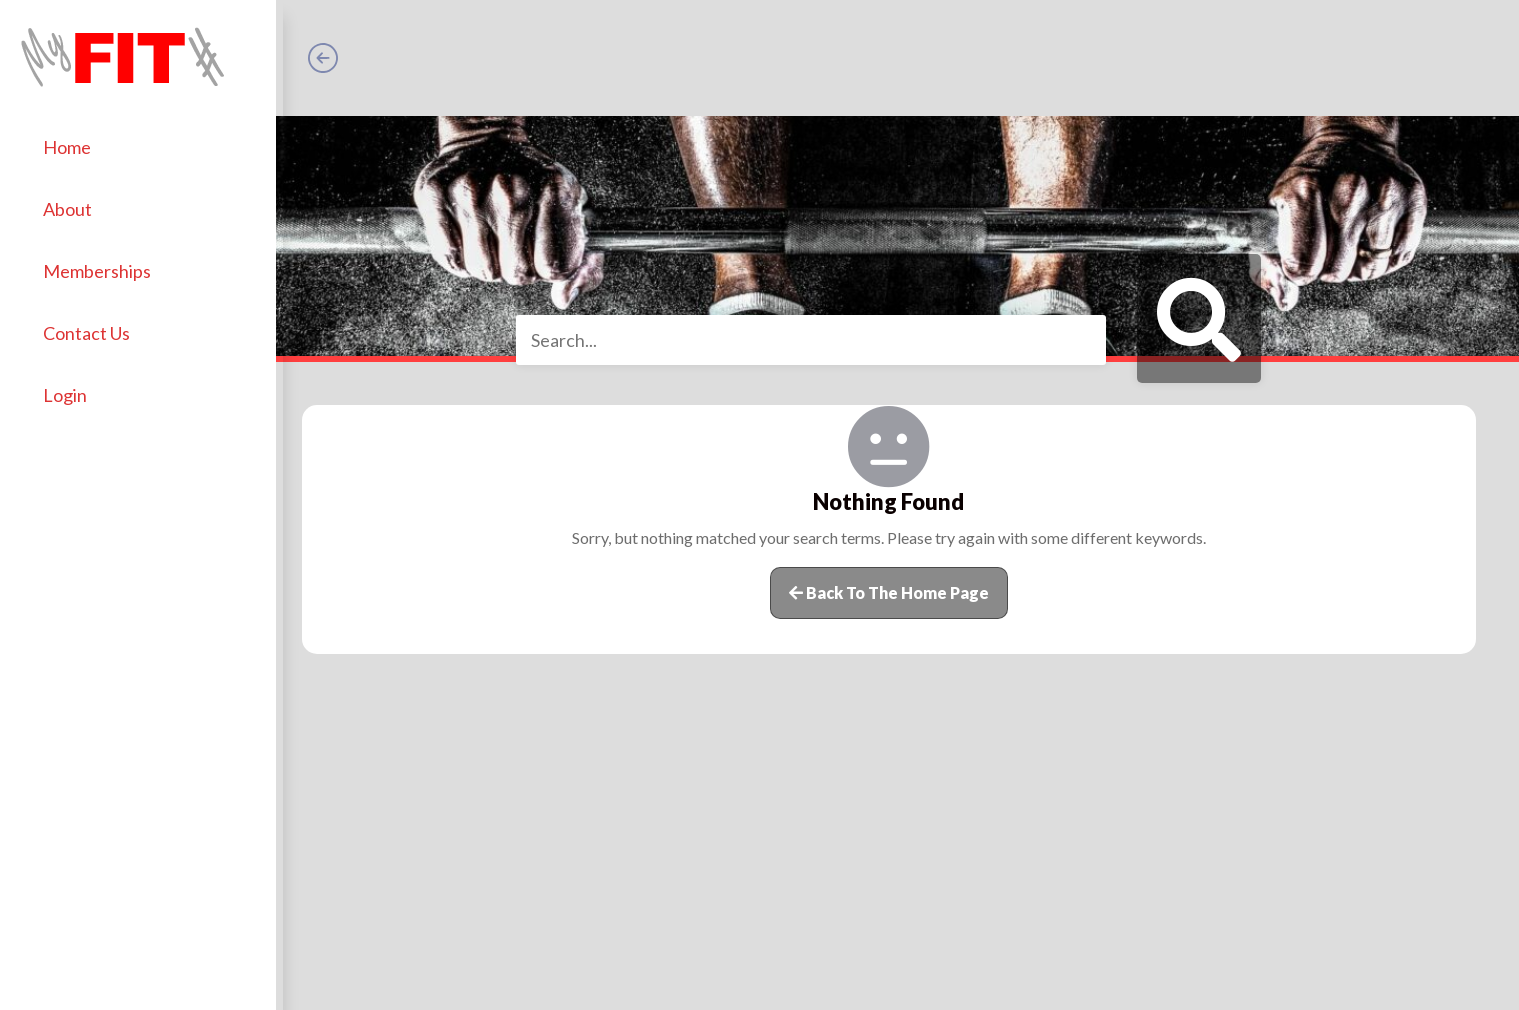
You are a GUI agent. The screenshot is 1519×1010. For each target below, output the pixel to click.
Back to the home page (892, 592)
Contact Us (93, 327)
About (74, 203)
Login (72, 389)
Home (74, 141)
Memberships (104, 265)
